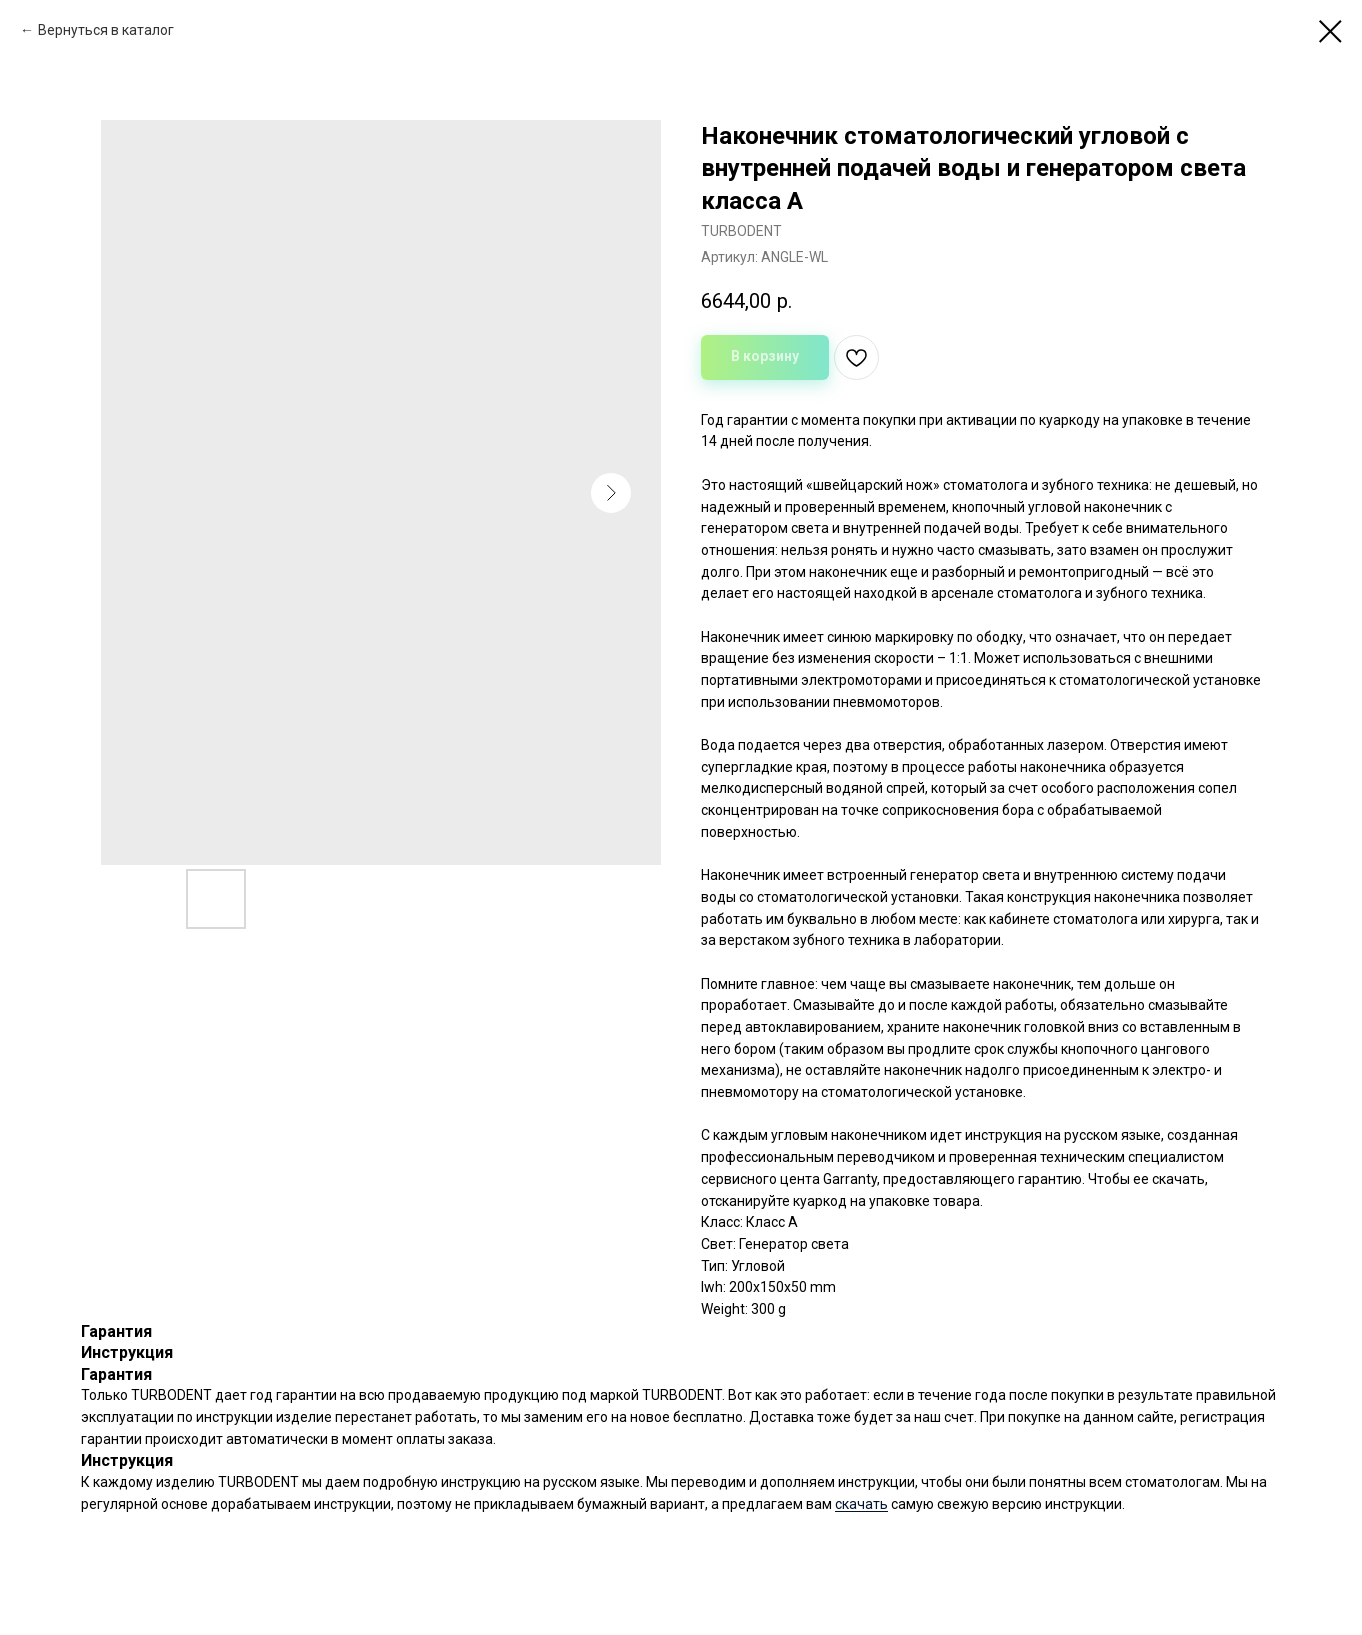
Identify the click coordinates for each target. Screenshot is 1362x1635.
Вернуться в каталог (106, 30)
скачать (861, 1504)
